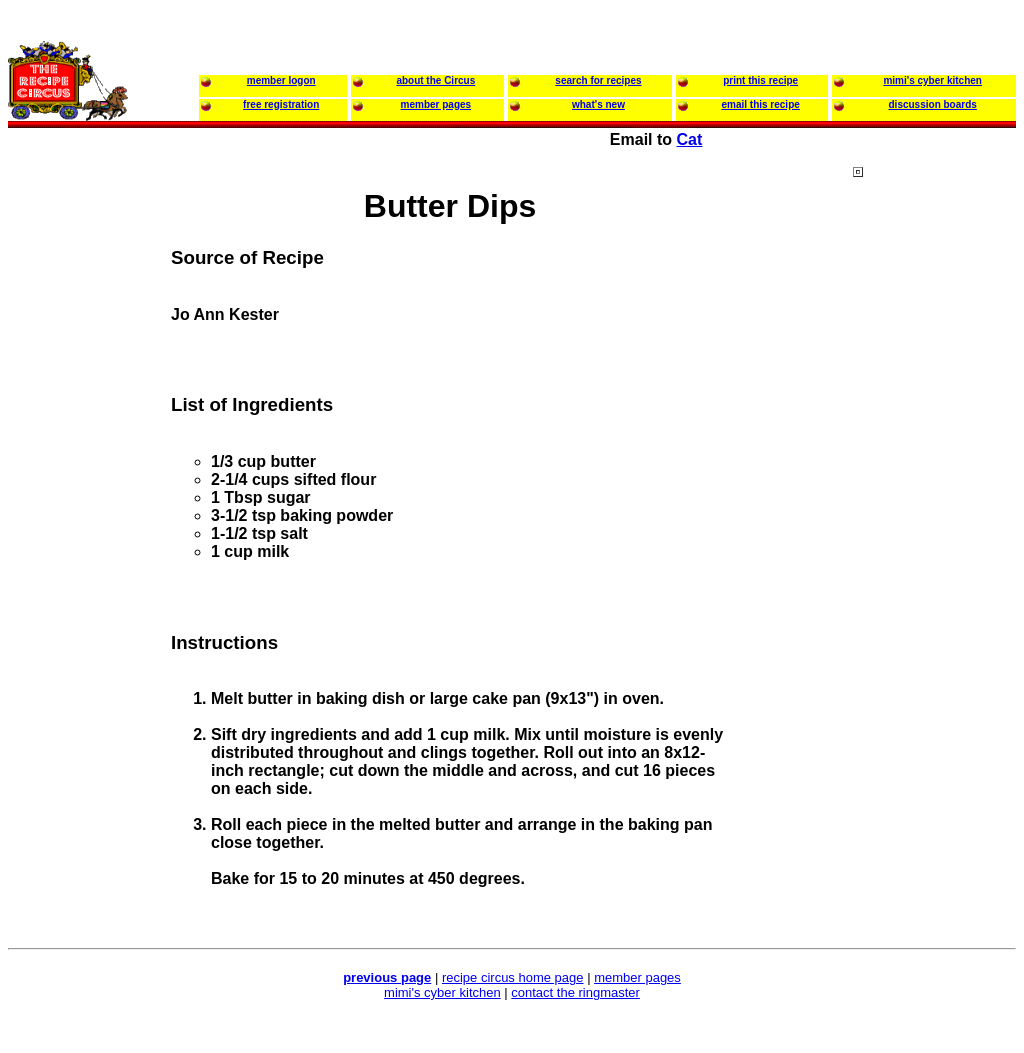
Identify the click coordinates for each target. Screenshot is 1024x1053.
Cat (690, 139)
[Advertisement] (933, 549)
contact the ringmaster (575, 992)
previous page (387, 977)
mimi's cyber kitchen (442, 992)
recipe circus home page (513, 977)
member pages (637, 977)
